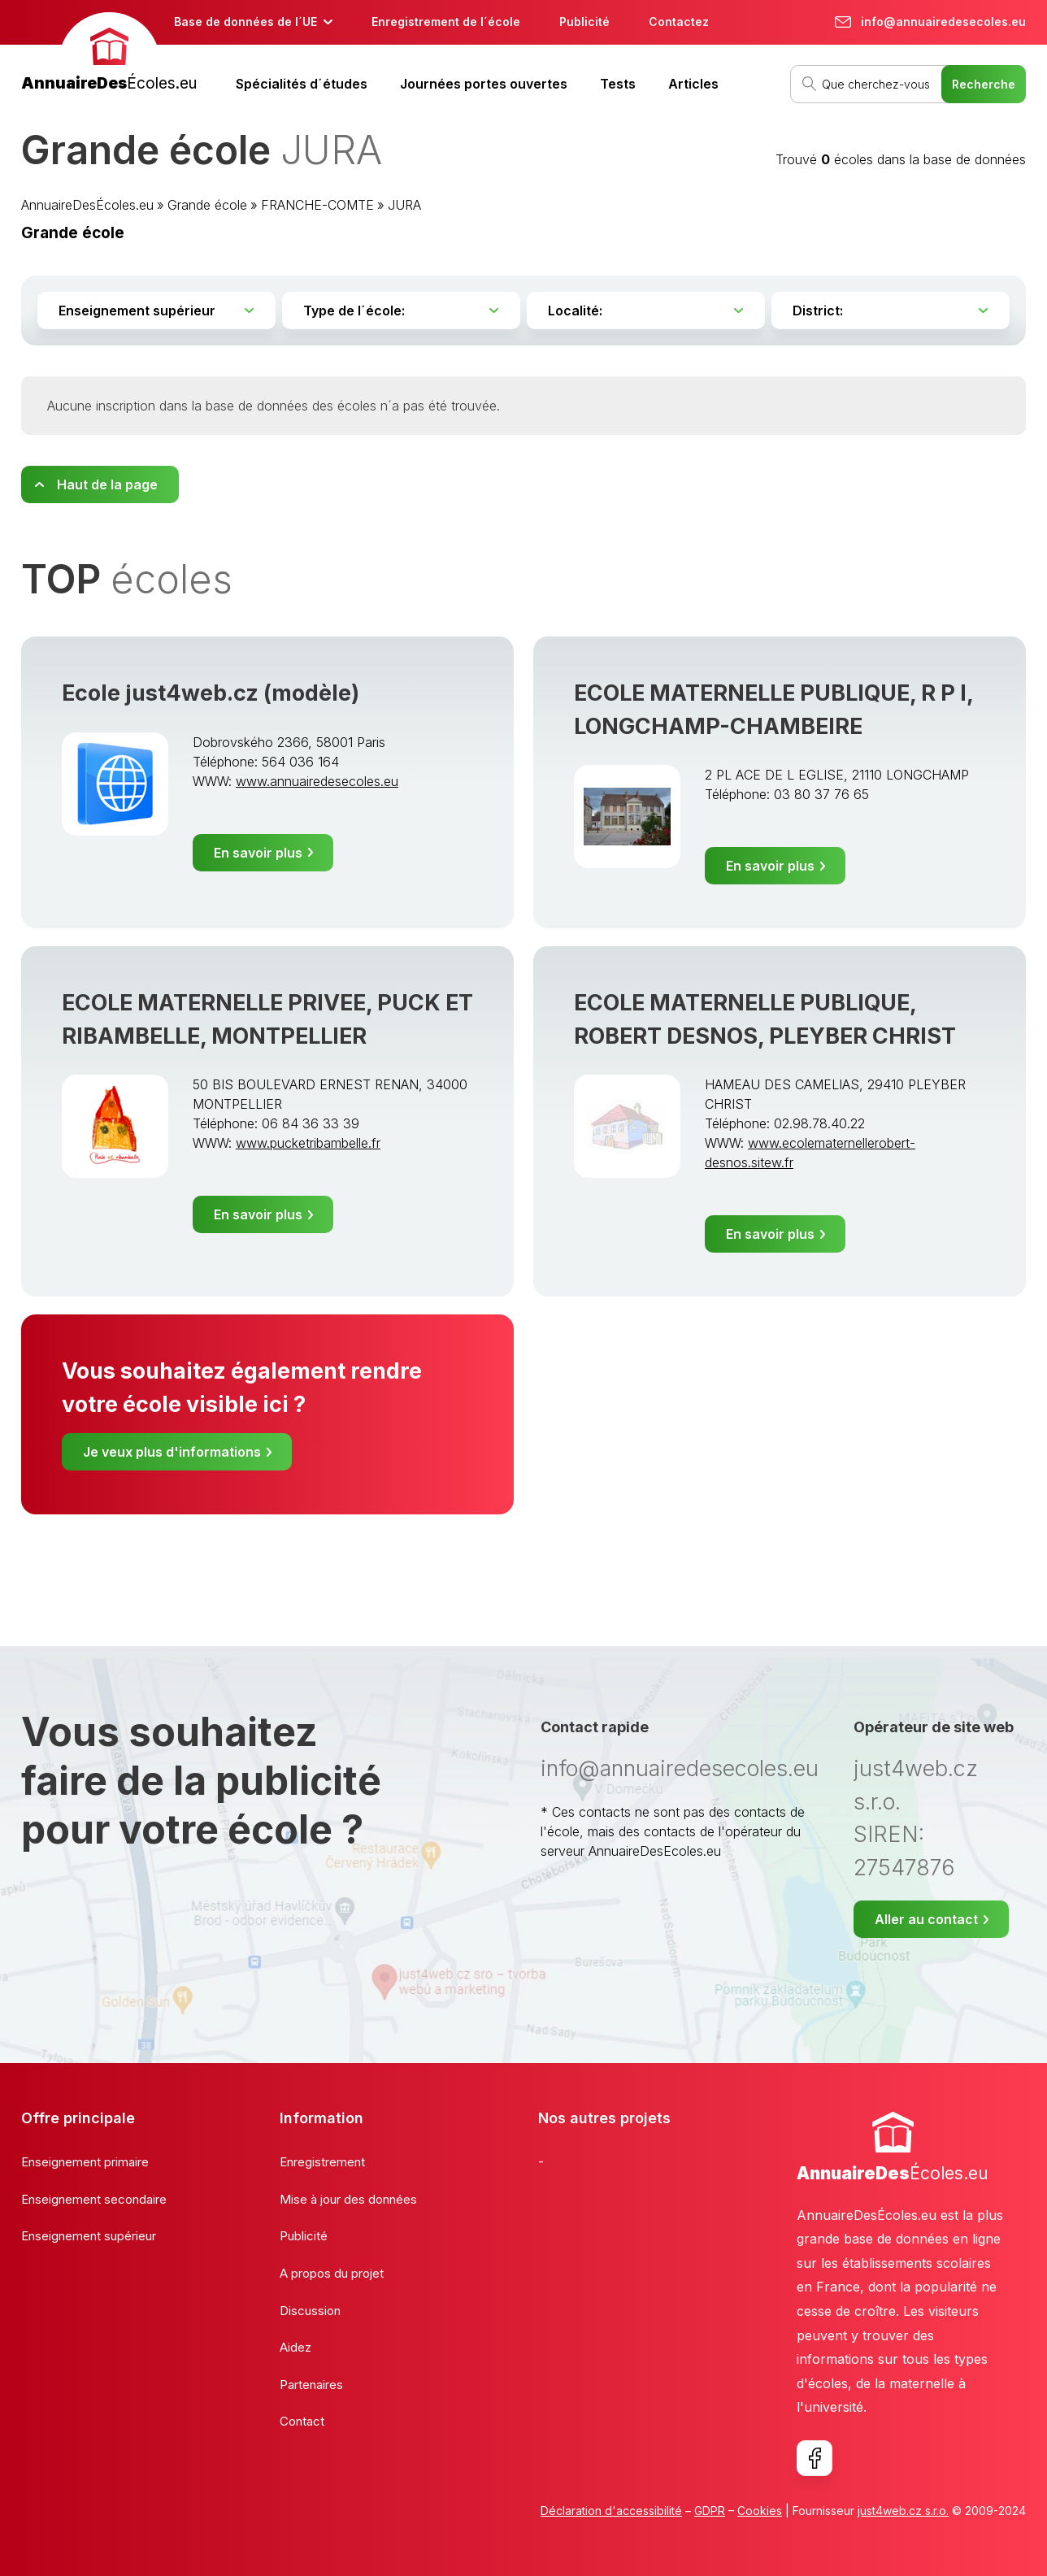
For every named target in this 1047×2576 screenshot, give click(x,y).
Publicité (584, 21)
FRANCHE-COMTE (317, 205)
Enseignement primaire (85, 2162)
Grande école (207, 205)
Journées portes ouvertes (483, 84)
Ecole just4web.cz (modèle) (210, 693)
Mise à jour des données (348, 2199)
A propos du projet (332, 2273)
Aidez (295, 2347)
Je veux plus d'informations (172, 1452)
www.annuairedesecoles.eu (317, 781)
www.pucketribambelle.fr (308, 1143)
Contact (302, 2421)
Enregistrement (322, 2162)
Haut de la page (107, 484)
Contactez (679, 21)
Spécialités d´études (301, 84)
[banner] (109, 54)
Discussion (310, 2310)
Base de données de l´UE (245, 21)
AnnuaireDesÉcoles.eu (87, 205)
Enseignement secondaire (94, 2199)
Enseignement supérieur (88, 2236)
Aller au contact (926, 1919)
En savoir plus (258, 853)
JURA (404, 205)
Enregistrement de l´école (445, 21)
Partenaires (311, 2384)
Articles (693, 84)
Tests (618, 84)
